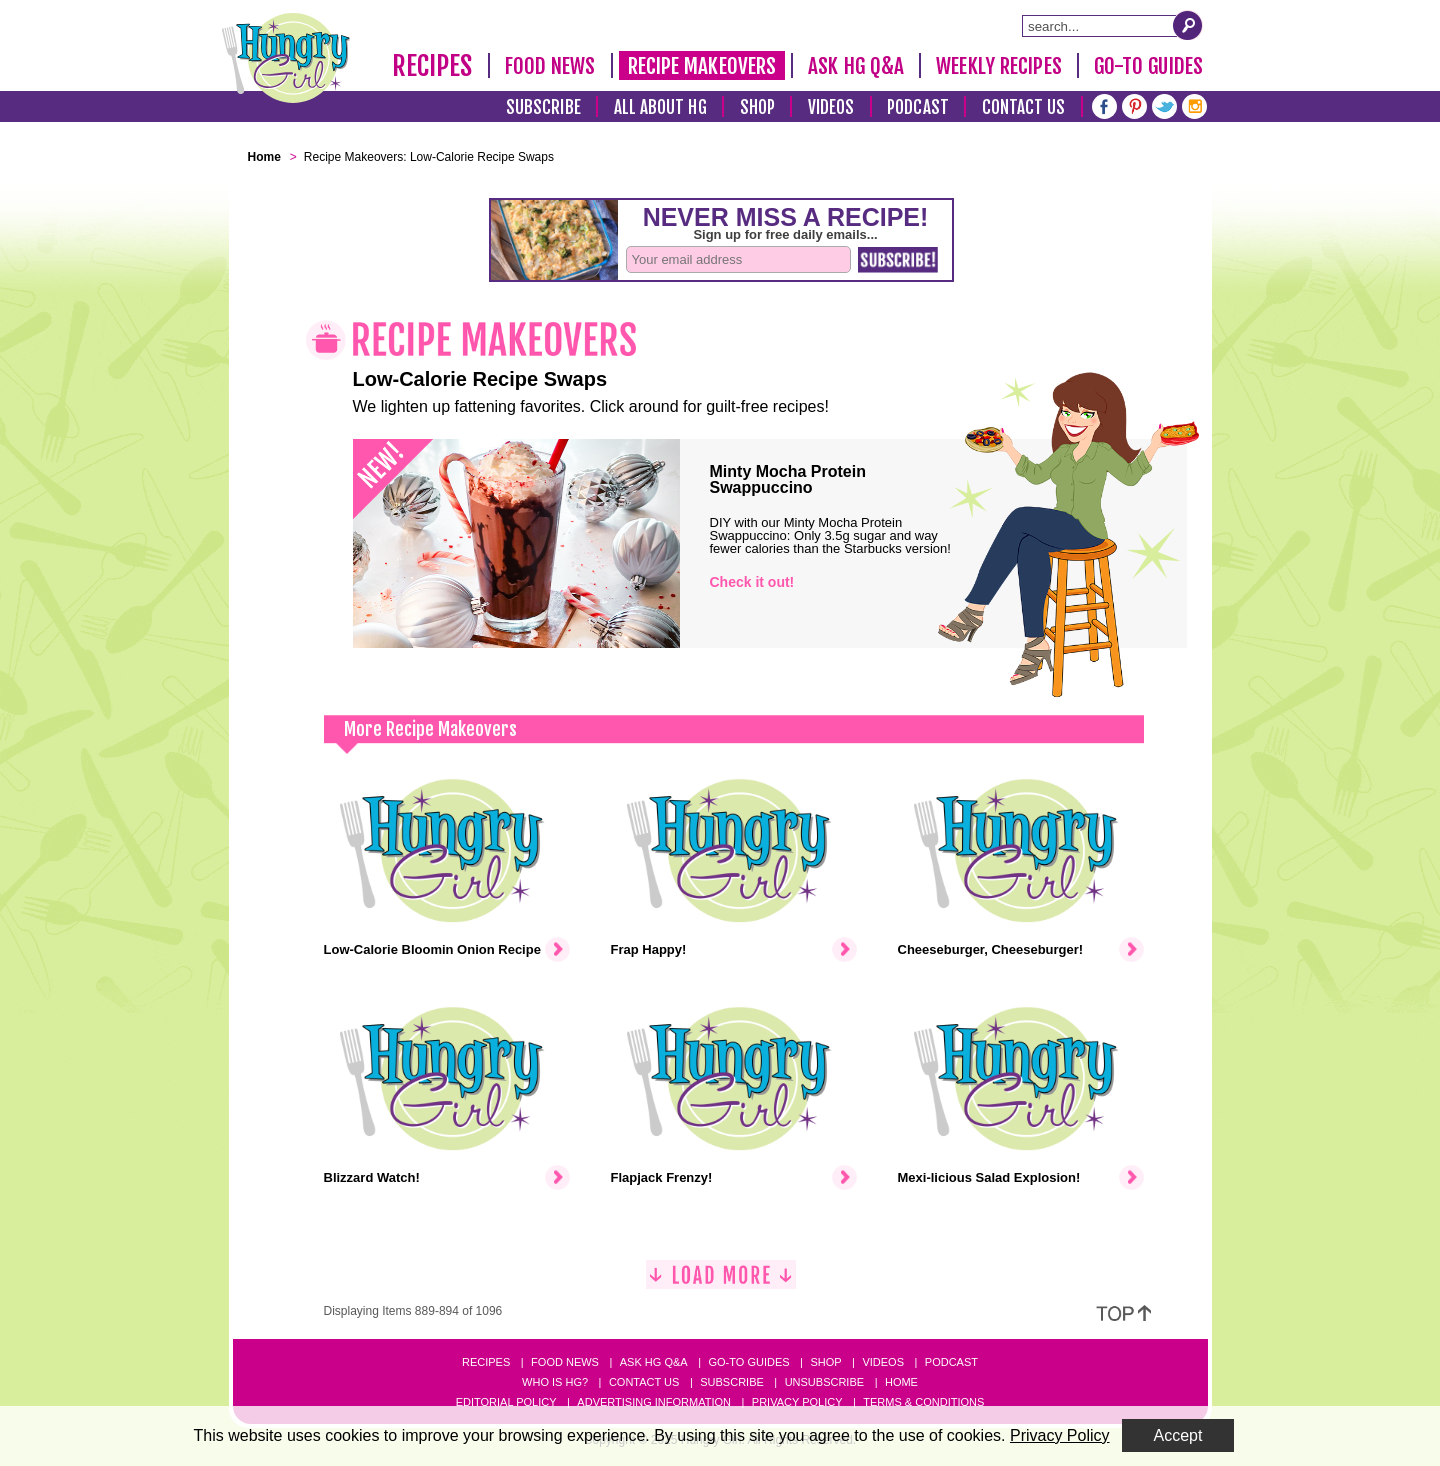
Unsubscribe (824, 1382)
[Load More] (721, 1282)
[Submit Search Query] (1188, 25)
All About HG (660, 107)
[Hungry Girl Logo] (286, 58)
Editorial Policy (506, 1402)
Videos (831, 107)
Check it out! (752, 582)
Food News (550, 66)
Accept (1178, 1435)
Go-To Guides (1148, 66)
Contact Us (1024, 107)
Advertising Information (654, 1402)
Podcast (918, 107)
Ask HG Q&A (856, 66)
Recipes (432, 66)
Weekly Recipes (998, 66)
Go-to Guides (748, 1362)
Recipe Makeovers (702, 66)
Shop (757, 107)
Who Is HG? (555, 1382)
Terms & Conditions (923, 1402)
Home (901, 1382)
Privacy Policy (797, 1402)
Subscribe (543, 107)
